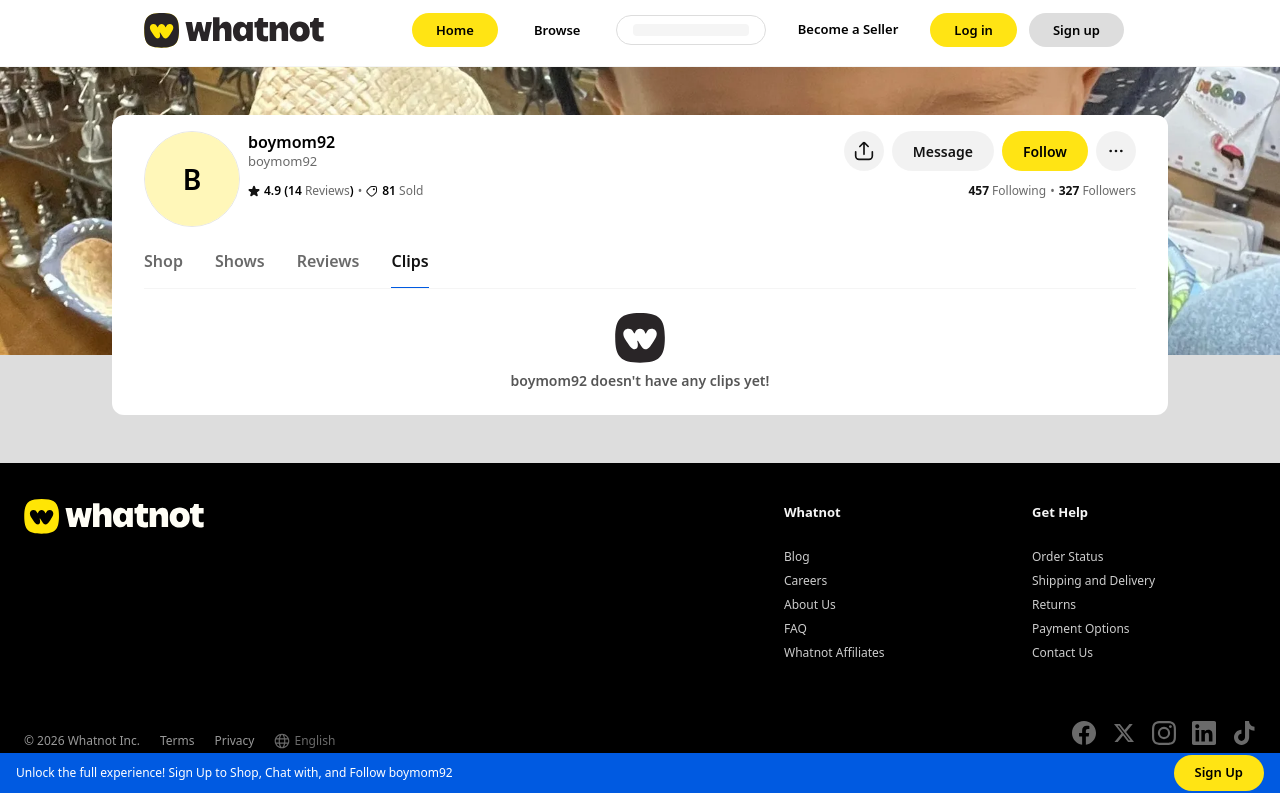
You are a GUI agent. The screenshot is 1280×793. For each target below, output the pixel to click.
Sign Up (1219, 772)
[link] (455, 30)
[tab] (163, 265)
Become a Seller (848, 29)
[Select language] (344, 741)
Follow (1045, 151)
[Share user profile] (864, 151)
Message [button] (943, 151)
